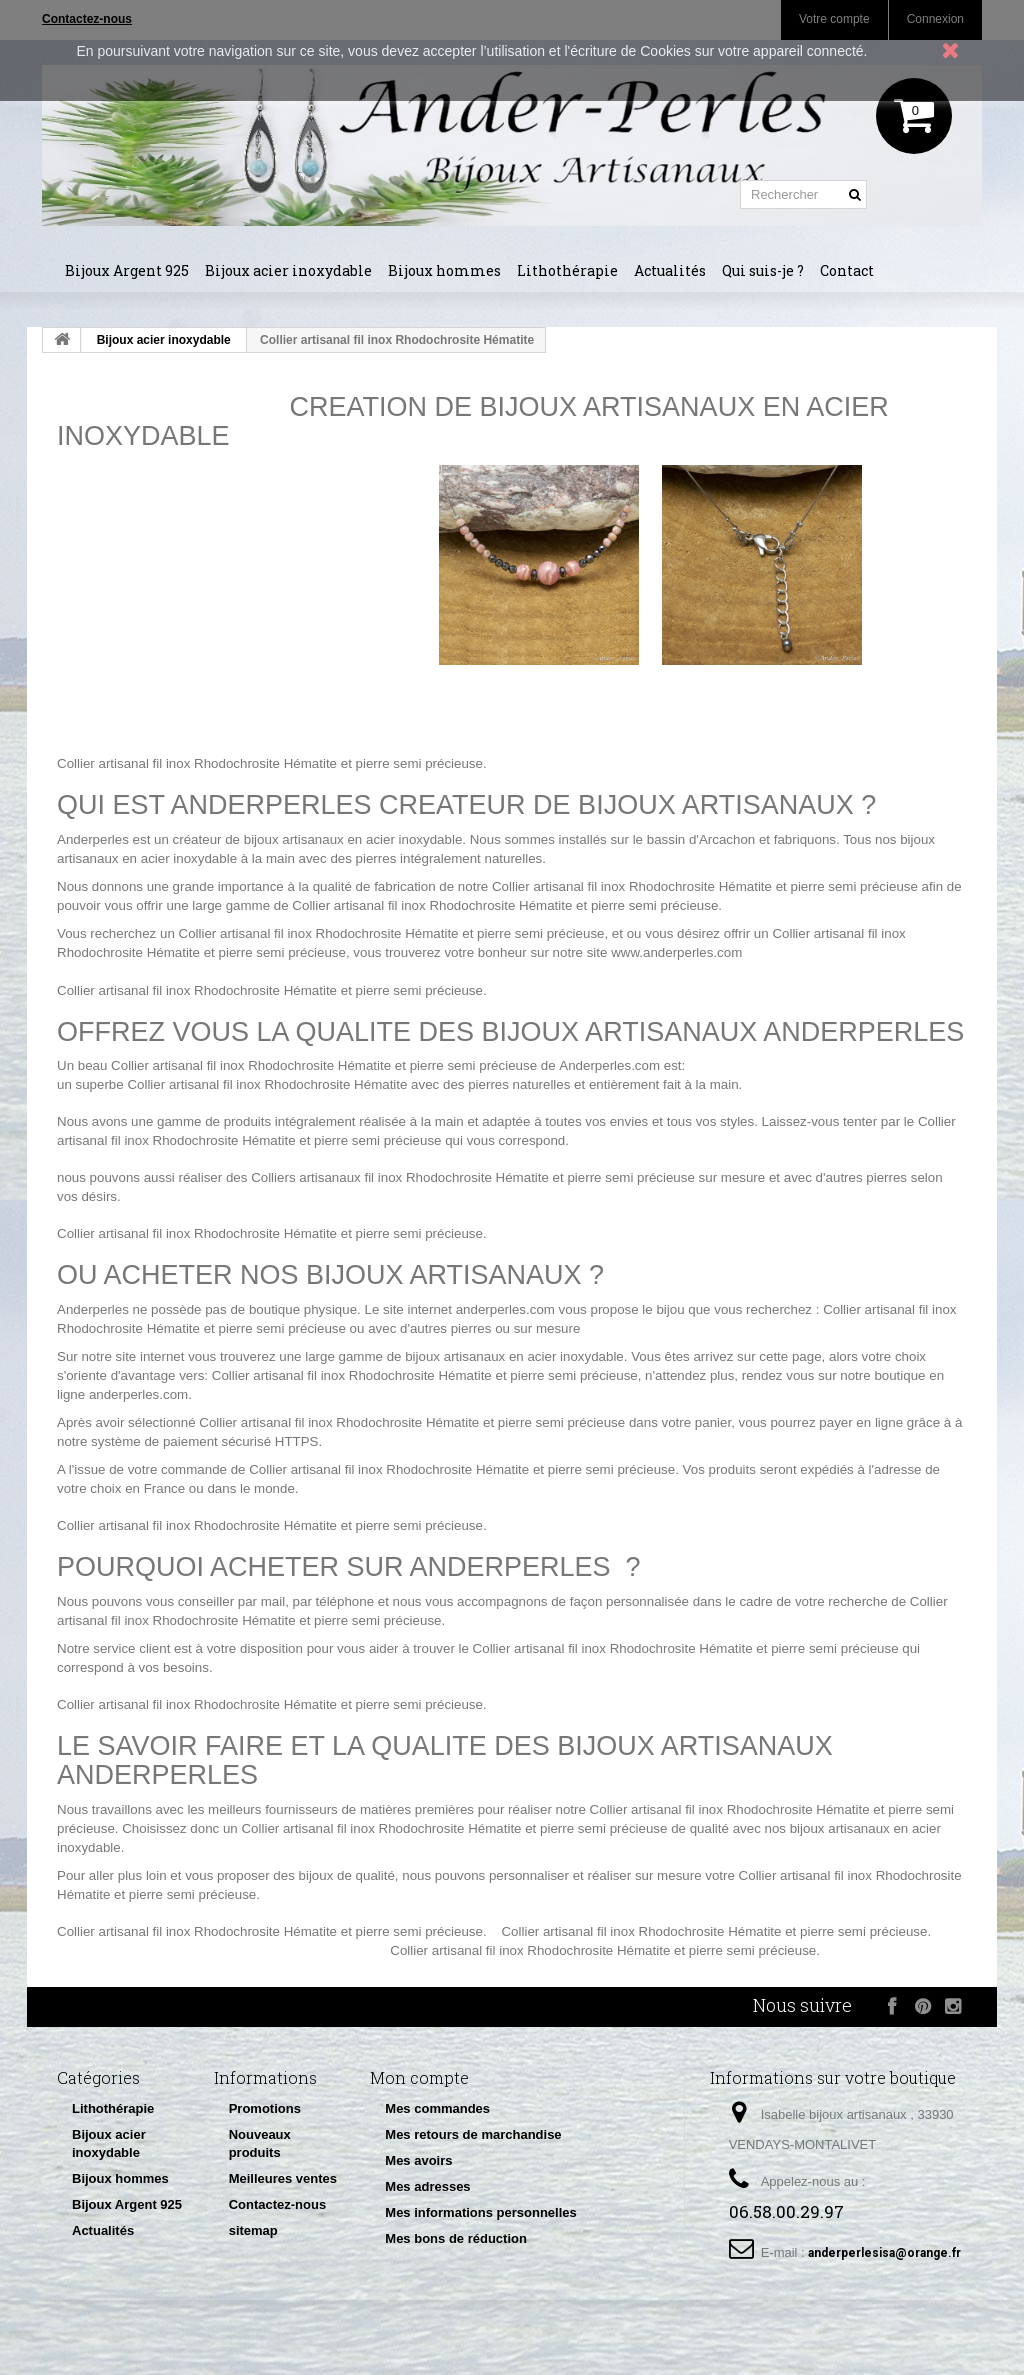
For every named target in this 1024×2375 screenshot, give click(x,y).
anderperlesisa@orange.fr (884, 2253)
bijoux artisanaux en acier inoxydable (514, 1356)
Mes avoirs (418, 2160)
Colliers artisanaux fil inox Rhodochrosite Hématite (400, 1177)
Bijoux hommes (444, 270)
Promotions (265, 2108)
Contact (847, 270)
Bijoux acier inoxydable (288, 270)
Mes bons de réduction (456, 2238)
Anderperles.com (609, 1065)
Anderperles (93, 839)
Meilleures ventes (283, 2178)
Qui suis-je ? (763, 270)
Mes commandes (437, 2108)
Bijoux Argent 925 (127, 270)
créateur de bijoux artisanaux (258, 839)
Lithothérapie (567, 270)
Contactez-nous (278, 2204)
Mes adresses (427, 2186)
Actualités (670, 270)
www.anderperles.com (676, 952)
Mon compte (419, 2077)
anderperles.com (505, 1309)
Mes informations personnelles (480, 2212)
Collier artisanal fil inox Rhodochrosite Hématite (197, 763)
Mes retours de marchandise (473, 2134)
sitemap (253, 2230)
